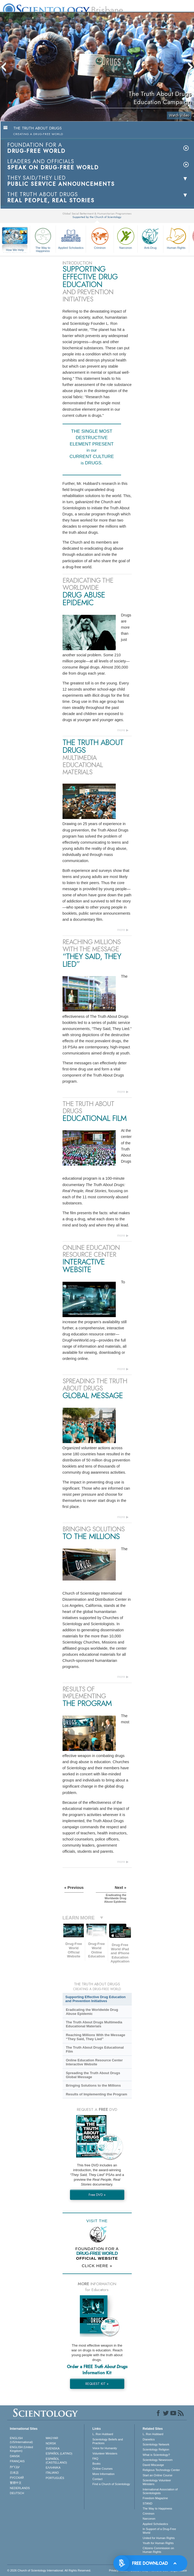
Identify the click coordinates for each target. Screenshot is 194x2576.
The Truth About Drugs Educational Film (95, 2049)
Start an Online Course (157, 2475)
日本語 (14, 2472)
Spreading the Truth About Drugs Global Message (93, 2075)
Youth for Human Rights (158, 2543)
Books (96, 2463)
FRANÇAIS (17, 2461)
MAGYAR (52, 2438)
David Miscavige (153, 2464)
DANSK (15, 2456)
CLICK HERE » (97, 2265)
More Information (103, 2474)
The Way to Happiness (42, 239)
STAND (147, 2503)
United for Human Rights (159, 2538)
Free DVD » (97, 2194)
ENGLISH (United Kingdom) (21, 2448)
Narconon (125, 237)
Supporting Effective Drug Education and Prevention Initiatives (95, 1999)
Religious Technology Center (161, 2470)
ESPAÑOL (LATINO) (59, 2453)
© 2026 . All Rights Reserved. (49, 2570)
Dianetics (149, 2439)
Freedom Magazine (155, 2498)
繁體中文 (16, 2482)
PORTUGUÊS (55, 2478)
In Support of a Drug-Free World (159, 2530)
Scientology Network (156, 2444)
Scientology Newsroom (158, 2459)
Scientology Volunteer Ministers (157, 2482)
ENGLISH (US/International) (21, 2439)
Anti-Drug (150, 237)
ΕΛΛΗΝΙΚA (53, 2467)
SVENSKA (53, 2448)
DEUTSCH (17, 2493)
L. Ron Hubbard (102, 2434)
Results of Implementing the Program (96, 2094)
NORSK (51, 2443)
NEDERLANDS (20, 2488)
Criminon (99, 237)
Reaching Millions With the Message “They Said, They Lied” (95, 2037)
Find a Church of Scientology (111, 2484)
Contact (97, 2479)
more (121, 730)
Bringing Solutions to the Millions (93, 2085)
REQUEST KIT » (97, 2383)
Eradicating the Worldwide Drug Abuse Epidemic (92, 2012)
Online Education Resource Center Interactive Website (94, 2062)
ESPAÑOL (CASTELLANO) (56, 2460)
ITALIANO (52, 2472)
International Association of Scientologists (160, 2491)
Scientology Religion (156, 2449)
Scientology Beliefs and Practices (107, 2441)
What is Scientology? (156, 2454)
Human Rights (176, 237)
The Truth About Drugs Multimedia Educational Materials (94, 2024)
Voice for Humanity (104, 2448)
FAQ (95, 2458)
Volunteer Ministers (104, 2453)
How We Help (14, 250)
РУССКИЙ (17, 2477)
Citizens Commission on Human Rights (158, 2549)
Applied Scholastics (70, 237)
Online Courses (102, 2468)
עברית (15, 2467)
